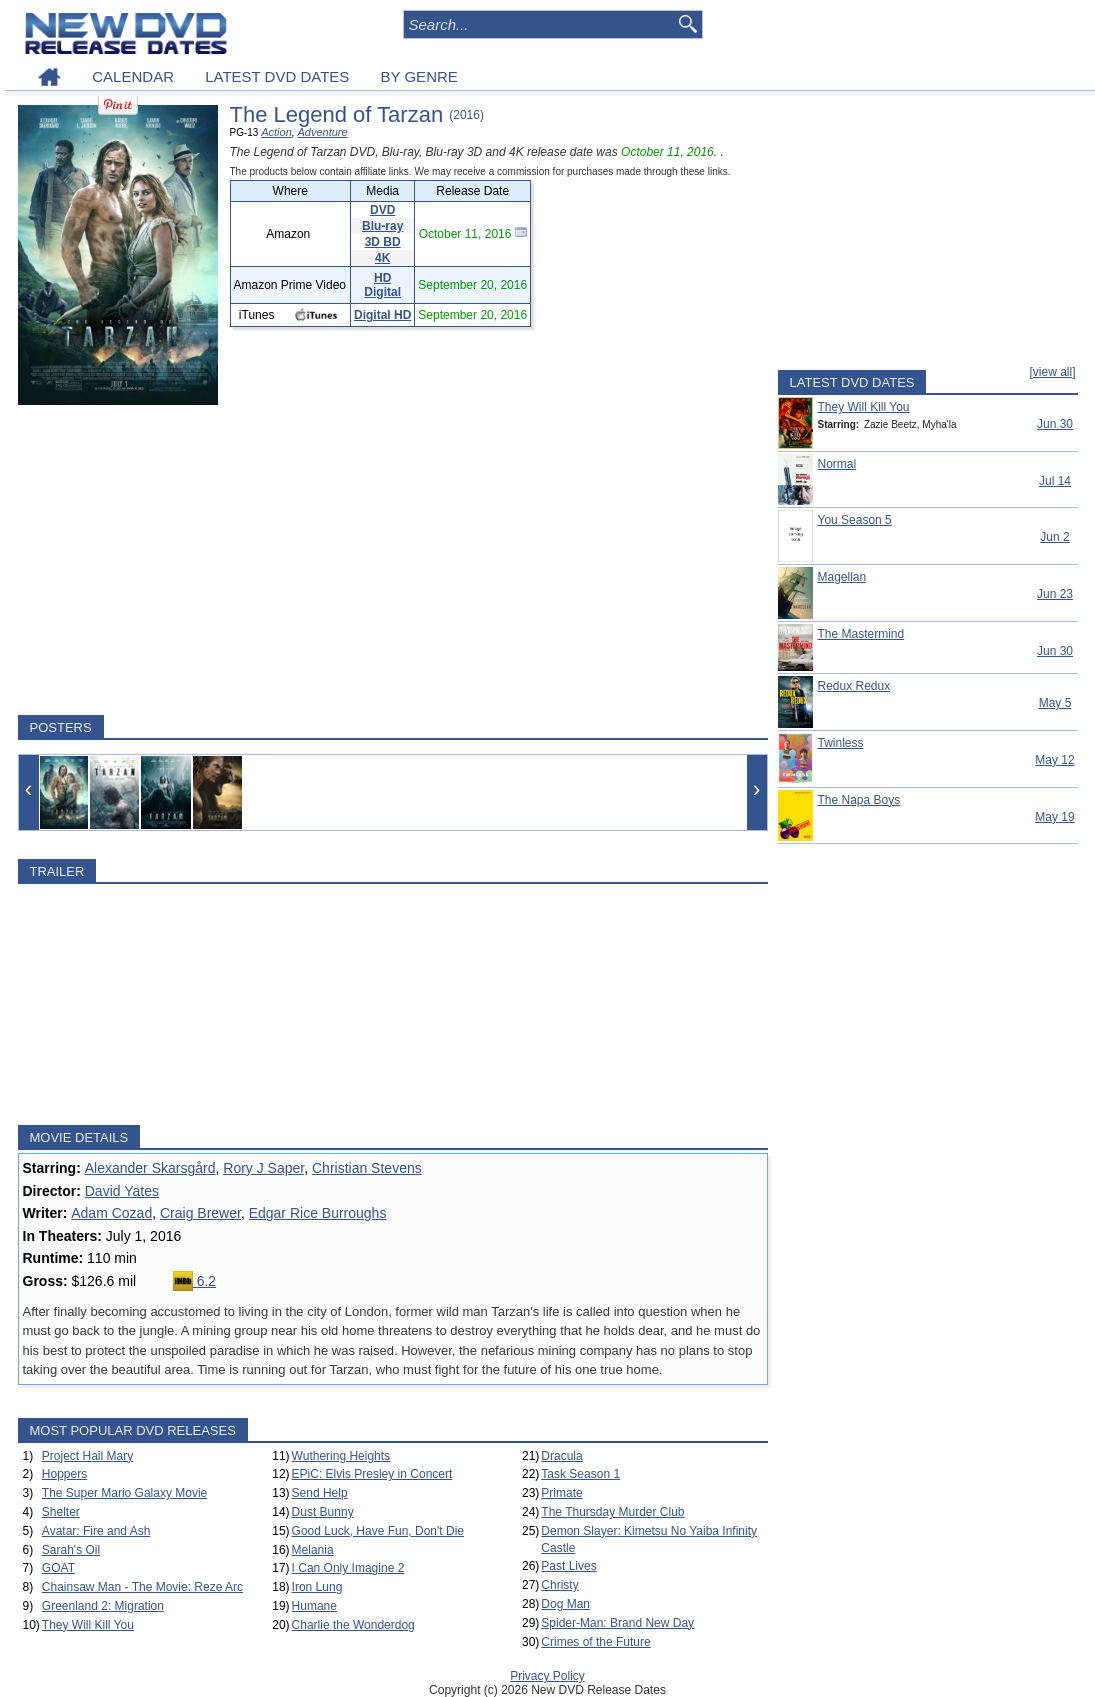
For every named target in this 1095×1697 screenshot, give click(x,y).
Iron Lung (317, 1587)
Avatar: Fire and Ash (96, 1531)
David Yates (122, 1191)
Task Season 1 (580, 1474)
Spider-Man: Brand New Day (617, 1623)
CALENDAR (133, 76)
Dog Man (565, 1604)
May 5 (1055, 703)
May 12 (1054, 760)
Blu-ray (382, 226)
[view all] (1052, 372)
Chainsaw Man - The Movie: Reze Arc (142, 1587)
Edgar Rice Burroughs (318, 1213)
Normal (837, 464)
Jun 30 (1055, 424)
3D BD (383, 242)
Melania (313, 1550)
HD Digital (382, 285)
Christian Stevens (367, 1168)
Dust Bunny (323, 1512)
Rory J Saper (263, 1168)
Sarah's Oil (71, 1550)
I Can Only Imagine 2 (348, 1568)
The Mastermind (861, 634)
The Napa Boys (859, 800)
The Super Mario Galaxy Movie (124, 1493)
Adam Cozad (111, 1213)
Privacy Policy (547, 1676)
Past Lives (568, 1566)
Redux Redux (854, 686)
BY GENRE (419, 76)
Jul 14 (1055, 481)
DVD (382, 210)
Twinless (841, 743)
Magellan (842, 577)
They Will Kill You (88, 1625)
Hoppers (64, 1474)
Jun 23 (1055, 594)
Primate (561, 1493)
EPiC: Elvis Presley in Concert (372, 1474)
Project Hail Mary (87, 1456)
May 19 (1054, 817)
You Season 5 (855, 520)
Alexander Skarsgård (150, 1168)
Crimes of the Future (595, 1642)
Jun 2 (1054, 537)
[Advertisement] (393, 560)
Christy (559, 1585)
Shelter (61, 1512)
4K (382, 258)
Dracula (561, 1456)
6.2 (194, 1281)
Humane (314, 1606)
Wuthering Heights (341, 1456)
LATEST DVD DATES (277, 76)
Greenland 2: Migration (103, 1606)
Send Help (320, 1493)
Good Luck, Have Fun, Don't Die (378, 1531)
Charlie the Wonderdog (353, 1625)
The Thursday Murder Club (612, 1512)
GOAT (58, 1568)
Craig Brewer (200, 1213)
